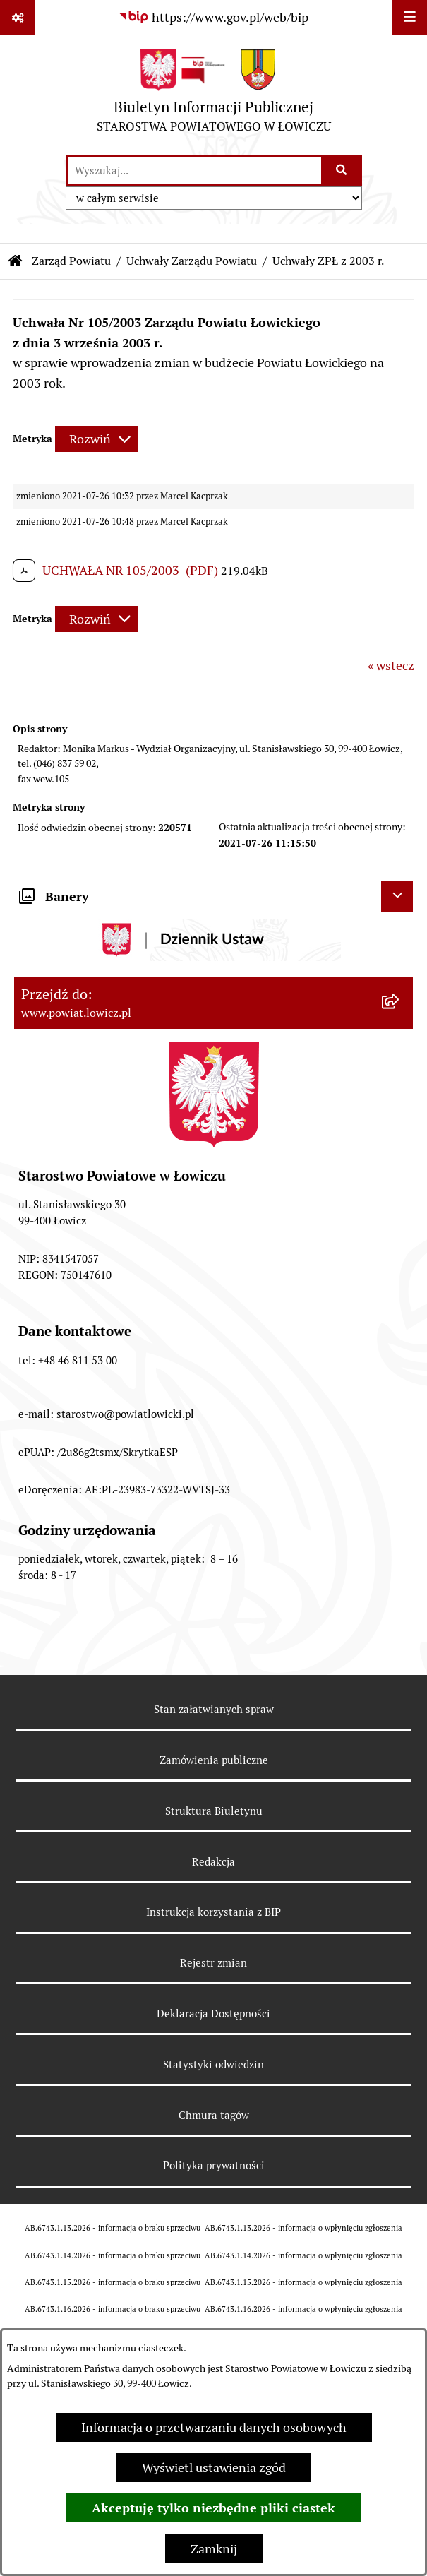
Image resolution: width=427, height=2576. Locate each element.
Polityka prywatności (214, 2165)
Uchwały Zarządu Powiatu (191, 261)
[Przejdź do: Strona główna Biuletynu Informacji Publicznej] (15, 261)
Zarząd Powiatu (71, 261)
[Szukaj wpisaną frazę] (342, 170)
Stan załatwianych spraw (214, 1709)
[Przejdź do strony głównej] (214, 94)
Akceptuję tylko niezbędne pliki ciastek (213, 2508)
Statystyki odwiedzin (213, 2064)
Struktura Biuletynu (214, 1811)
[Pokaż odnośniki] (17, 17)
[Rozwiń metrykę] (96, 439)
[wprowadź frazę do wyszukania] (194, 170)
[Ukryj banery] (397, 896)
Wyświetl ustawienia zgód (214, 2467)
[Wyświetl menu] (409, 17)
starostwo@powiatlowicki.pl (125, 1414)
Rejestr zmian (213, 1962)
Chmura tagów (214, 2115)
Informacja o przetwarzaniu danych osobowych (214, 2427)
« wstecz (391, 665)
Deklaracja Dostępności (213, 2013)
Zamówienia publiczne (214, 1760)
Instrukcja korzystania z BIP (213, 1912)
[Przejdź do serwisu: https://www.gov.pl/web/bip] (213, 17)
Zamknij (214, 2549)
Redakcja (213, 1861)
